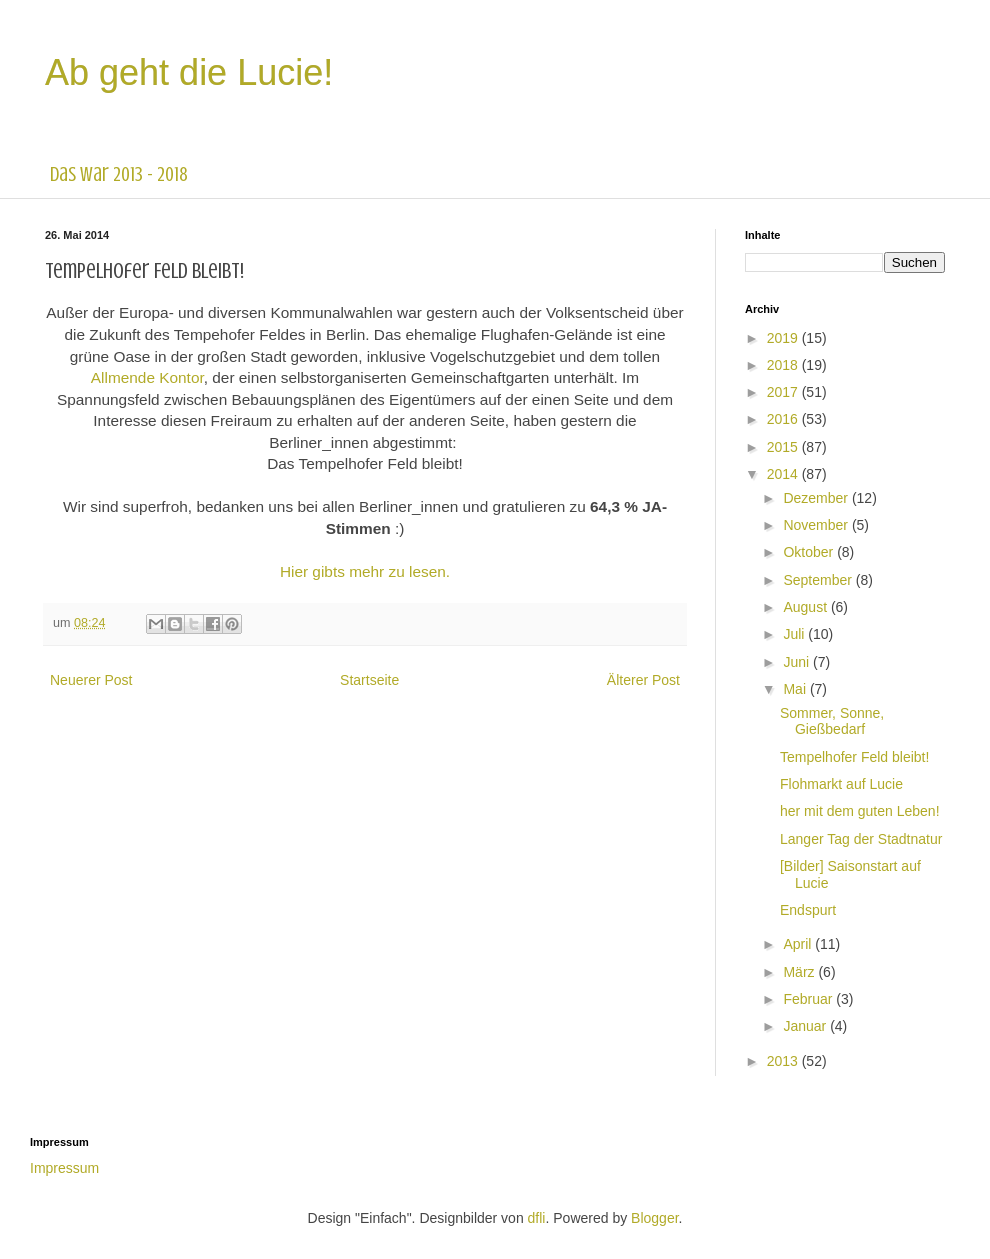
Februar (809, 999)
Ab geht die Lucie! (189, 72)
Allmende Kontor (147, 377)
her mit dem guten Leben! (860, 811)
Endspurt (808, 910)
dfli (537, 1218)
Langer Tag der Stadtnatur (861, 839)
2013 (784, 1061)
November (817, 525)
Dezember (817, 498)
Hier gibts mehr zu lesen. (365, 571)
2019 (784, 338)
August (806, 607)
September (819, 580)
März (800, 972)
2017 (784, 392)
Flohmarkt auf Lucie (841, 784)
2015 (784, 447)
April (799, 944)
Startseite (369, 680)
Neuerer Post (91, 680)
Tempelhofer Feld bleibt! (854, 757)
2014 (784, 474)
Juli (795, 634)
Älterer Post (643, 680)
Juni (798, 662)
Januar (806, 1026)
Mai (796, 689)
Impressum (64, 1168)
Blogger (654, 1218)
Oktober (810, 552)
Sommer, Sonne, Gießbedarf (832, 721)
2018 (784, 365)
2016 (784, 419)
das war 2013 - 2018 (119, 174)
